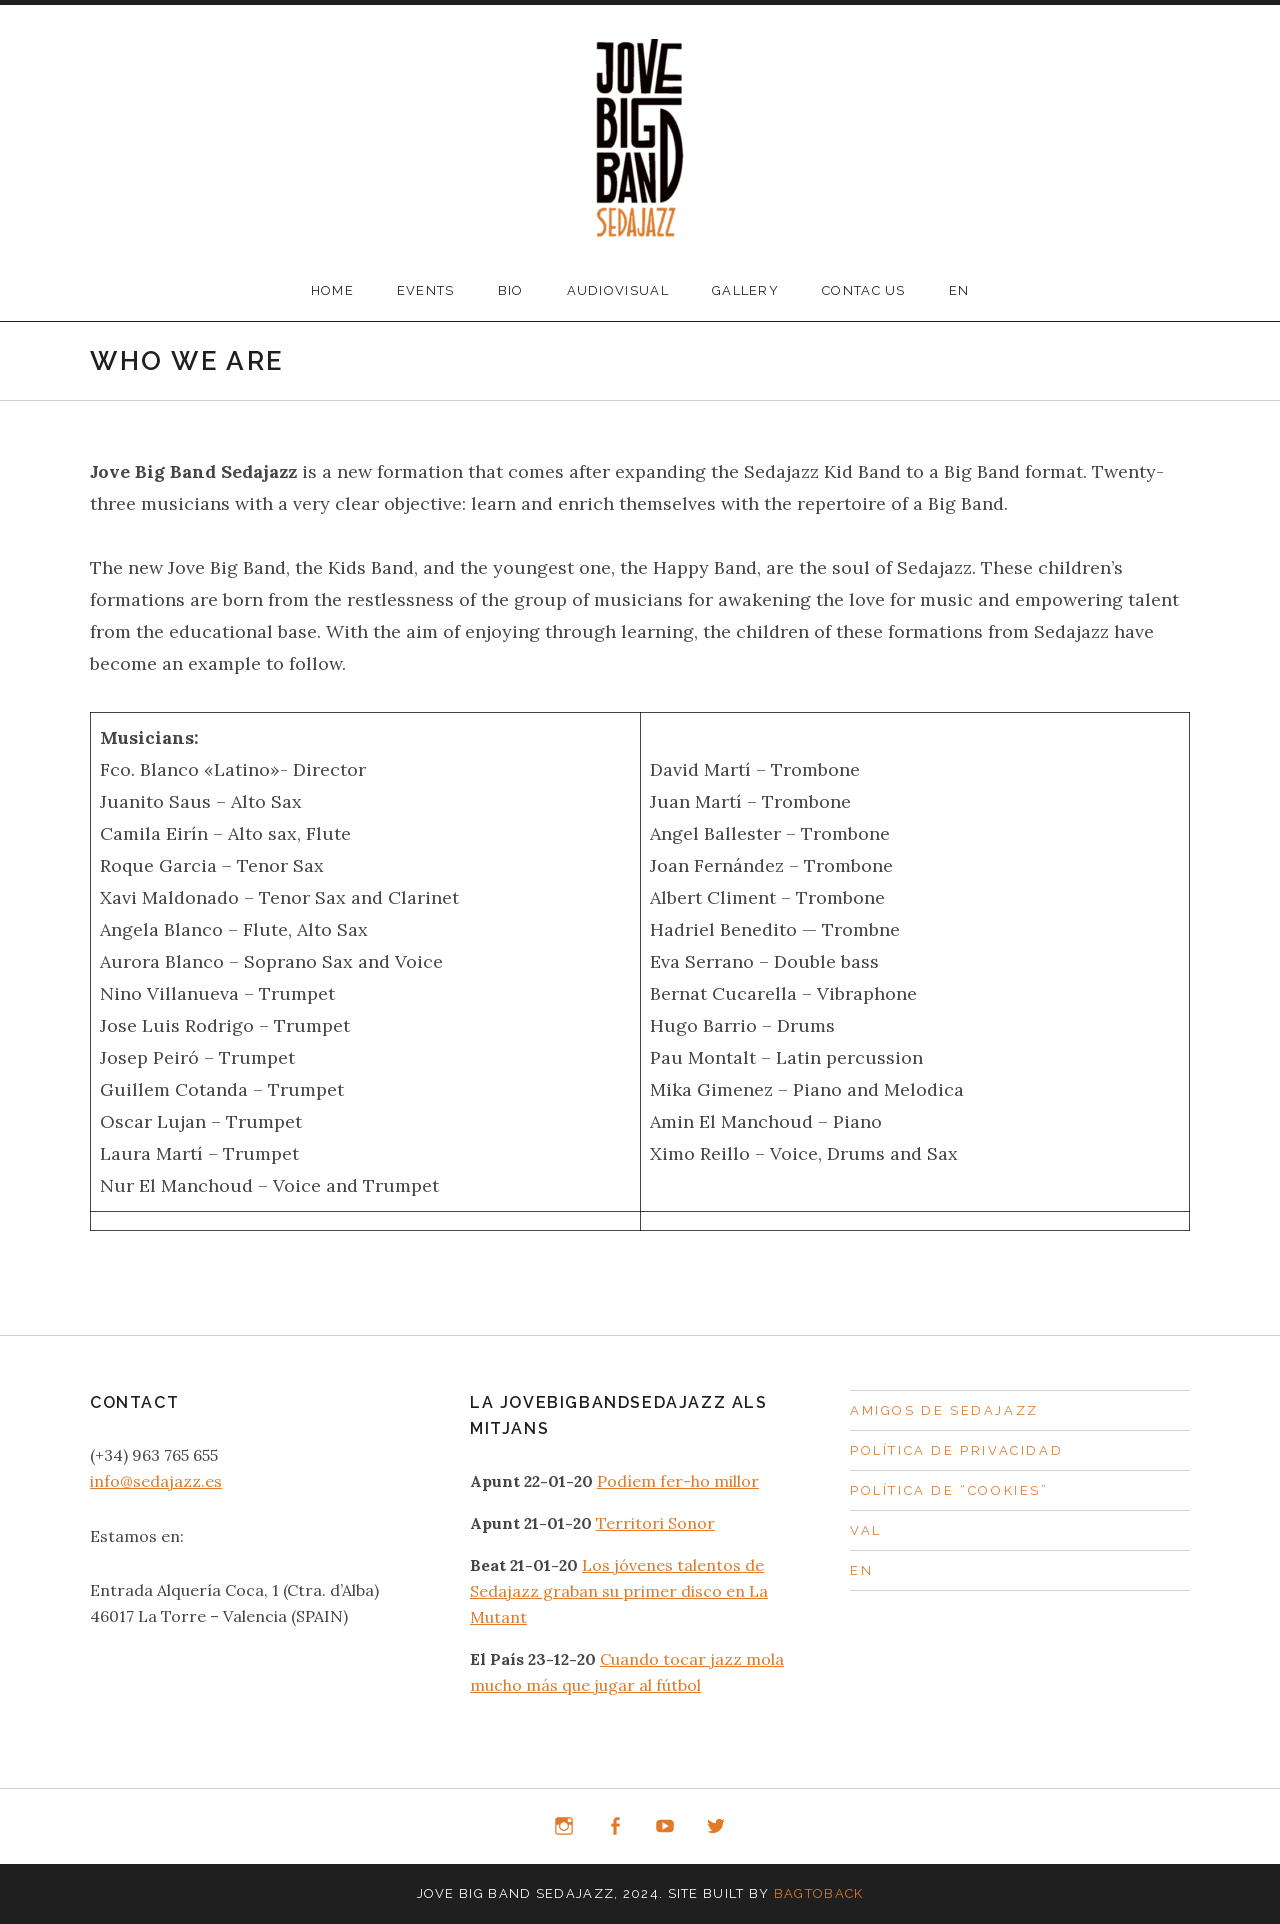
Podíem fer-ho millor (678, 1481)
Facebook (615, 1827)
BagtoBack (819, 1893)
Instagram (564, 1827)
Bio (511, 290)
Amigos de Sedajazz (944, 1410)
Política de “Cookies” (949, 1490)
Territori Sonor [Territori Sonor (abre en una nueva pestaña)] (655, 1523)
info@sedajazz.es (156, 1481)
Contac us (864, 290)
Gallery (745, 290)
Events (426, 290)
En (959, 290)
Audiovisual (618, 290)
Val (866, 1530)
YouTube (666, 1827)
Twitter (716, 1827)
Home (332, 290)
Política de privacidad (956, 1450)
